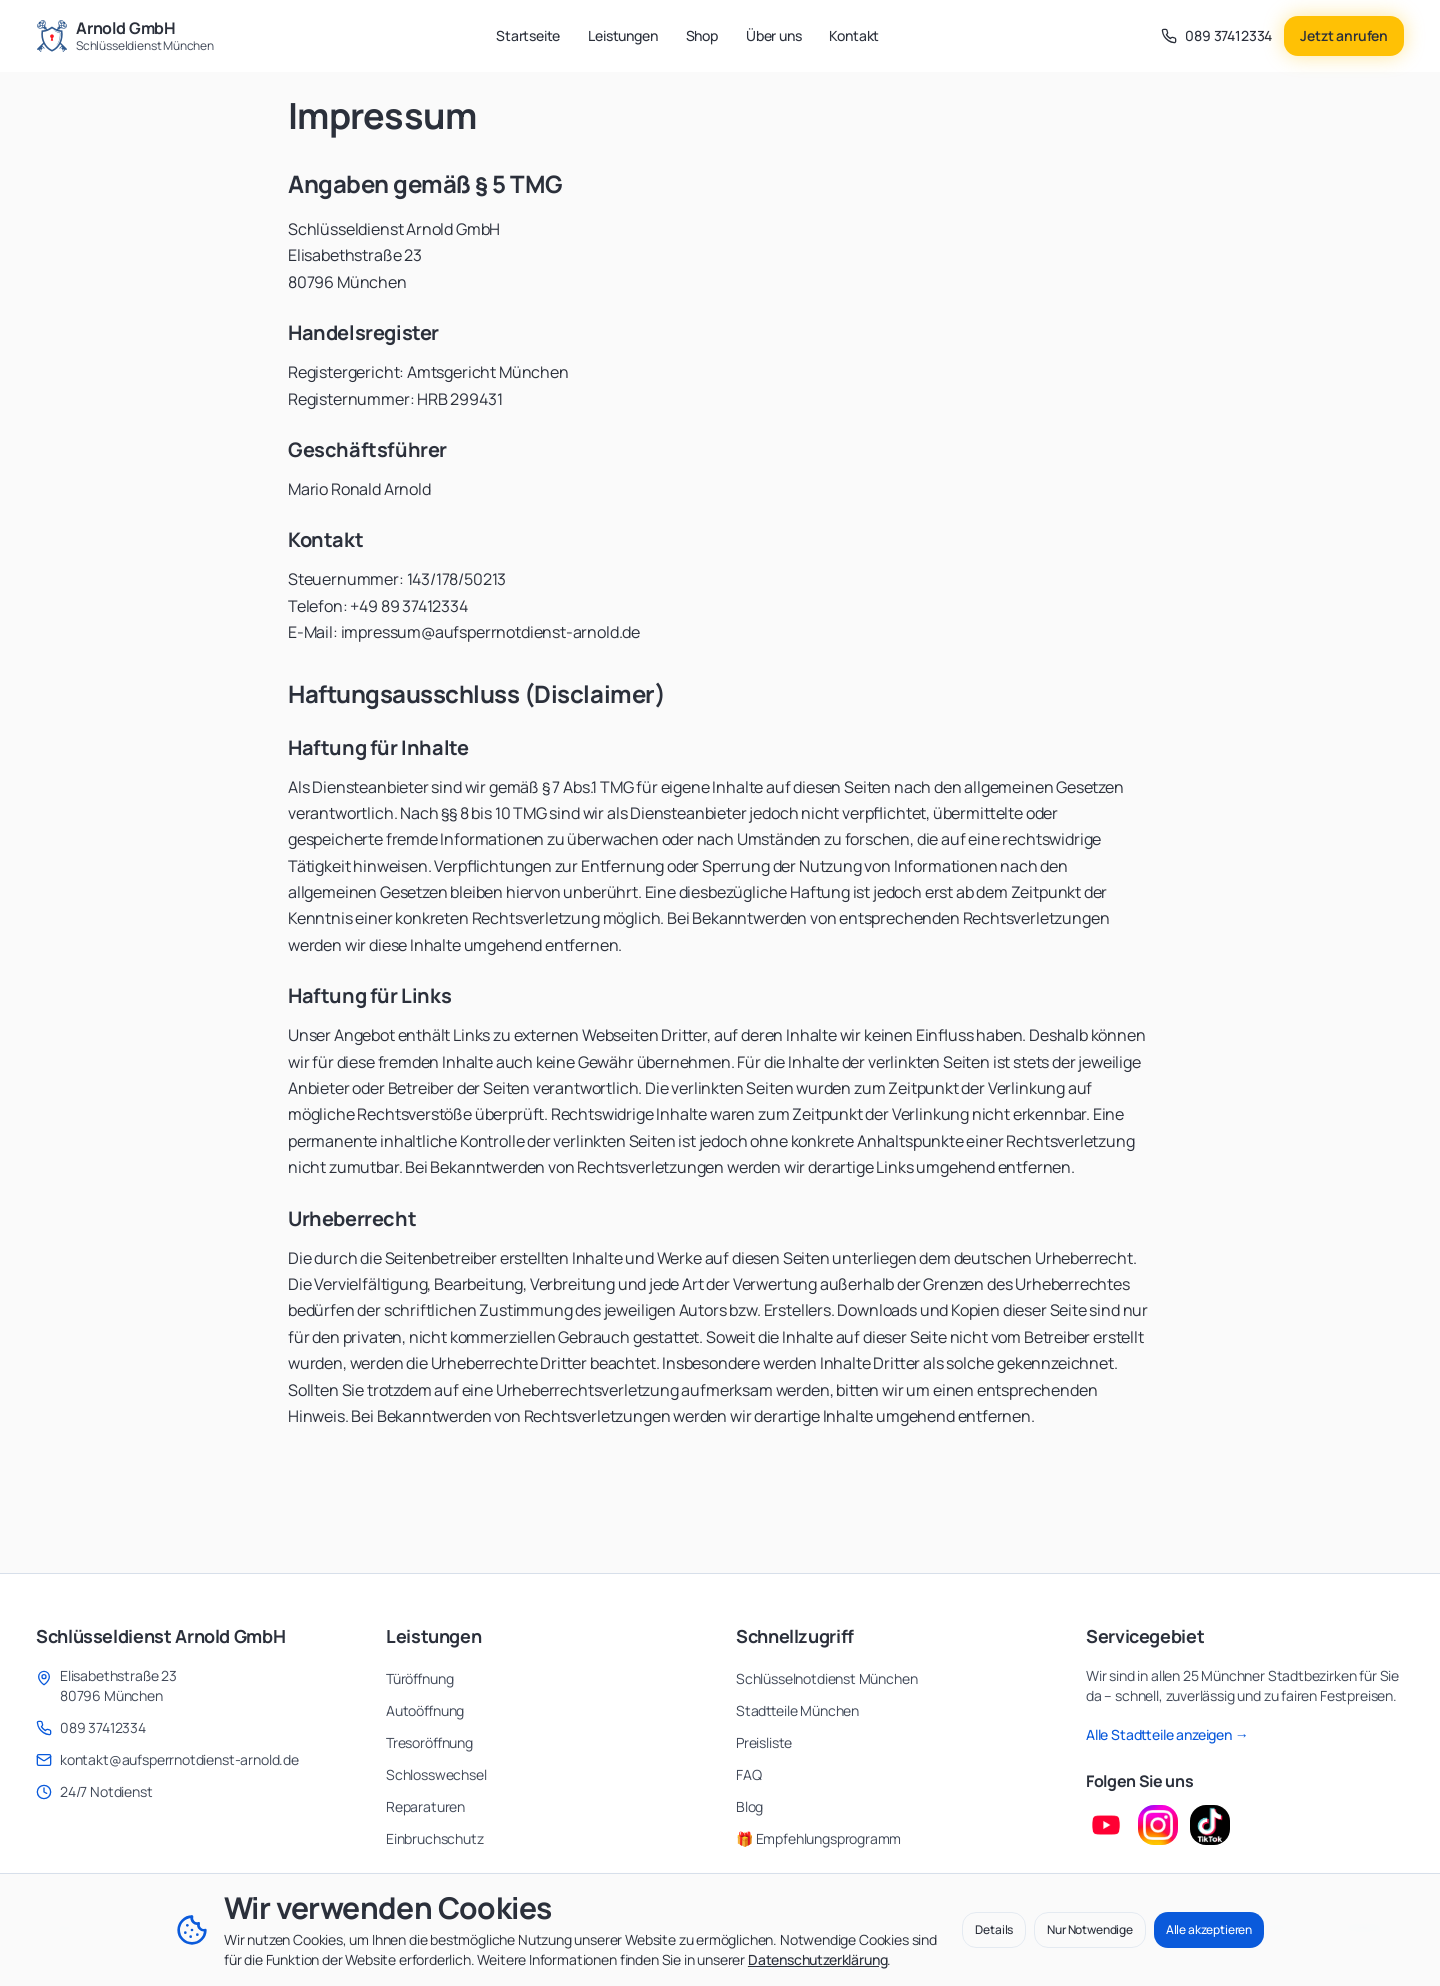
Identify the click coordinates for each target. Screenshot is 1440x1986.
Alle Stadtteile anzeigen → (1167, 1734)
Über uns (774, 35)
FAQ (748, 1774)
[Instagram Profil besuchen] (1158, 1825)
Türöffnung (419, 1678)
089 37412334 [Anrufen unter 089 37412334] (103, 1727)
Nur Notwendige (1090, 1929)
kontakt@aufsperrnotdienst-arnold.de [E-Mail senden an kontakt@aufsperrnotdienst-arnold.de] (179, 1759)
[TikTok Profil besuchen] (1210, 1825)
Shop (702, 35)
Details (994, 1929)
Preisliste (764, 1742)
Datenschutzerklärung (817, 1959)
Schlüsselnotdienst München (826, 1678)
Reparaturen (425, 1806)
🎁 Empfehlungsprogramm (818, 1838)
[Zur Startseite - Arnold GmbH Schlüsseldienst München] (125, 36)
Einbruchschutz (435, 1838)
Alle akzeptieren (1209, 1929)
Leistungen (622, 35)
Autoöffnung (425, 1710)
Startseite (528, 35)
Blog (749, 1806)
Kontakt (854, 35)
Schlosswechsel (436, 1774)
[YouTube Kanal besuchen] (1106, 1825)
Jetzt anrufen (1344, 35)
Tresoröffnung (429, 1742)
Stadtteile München (797, 1710)
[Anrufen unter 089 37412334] (1216, 36)
